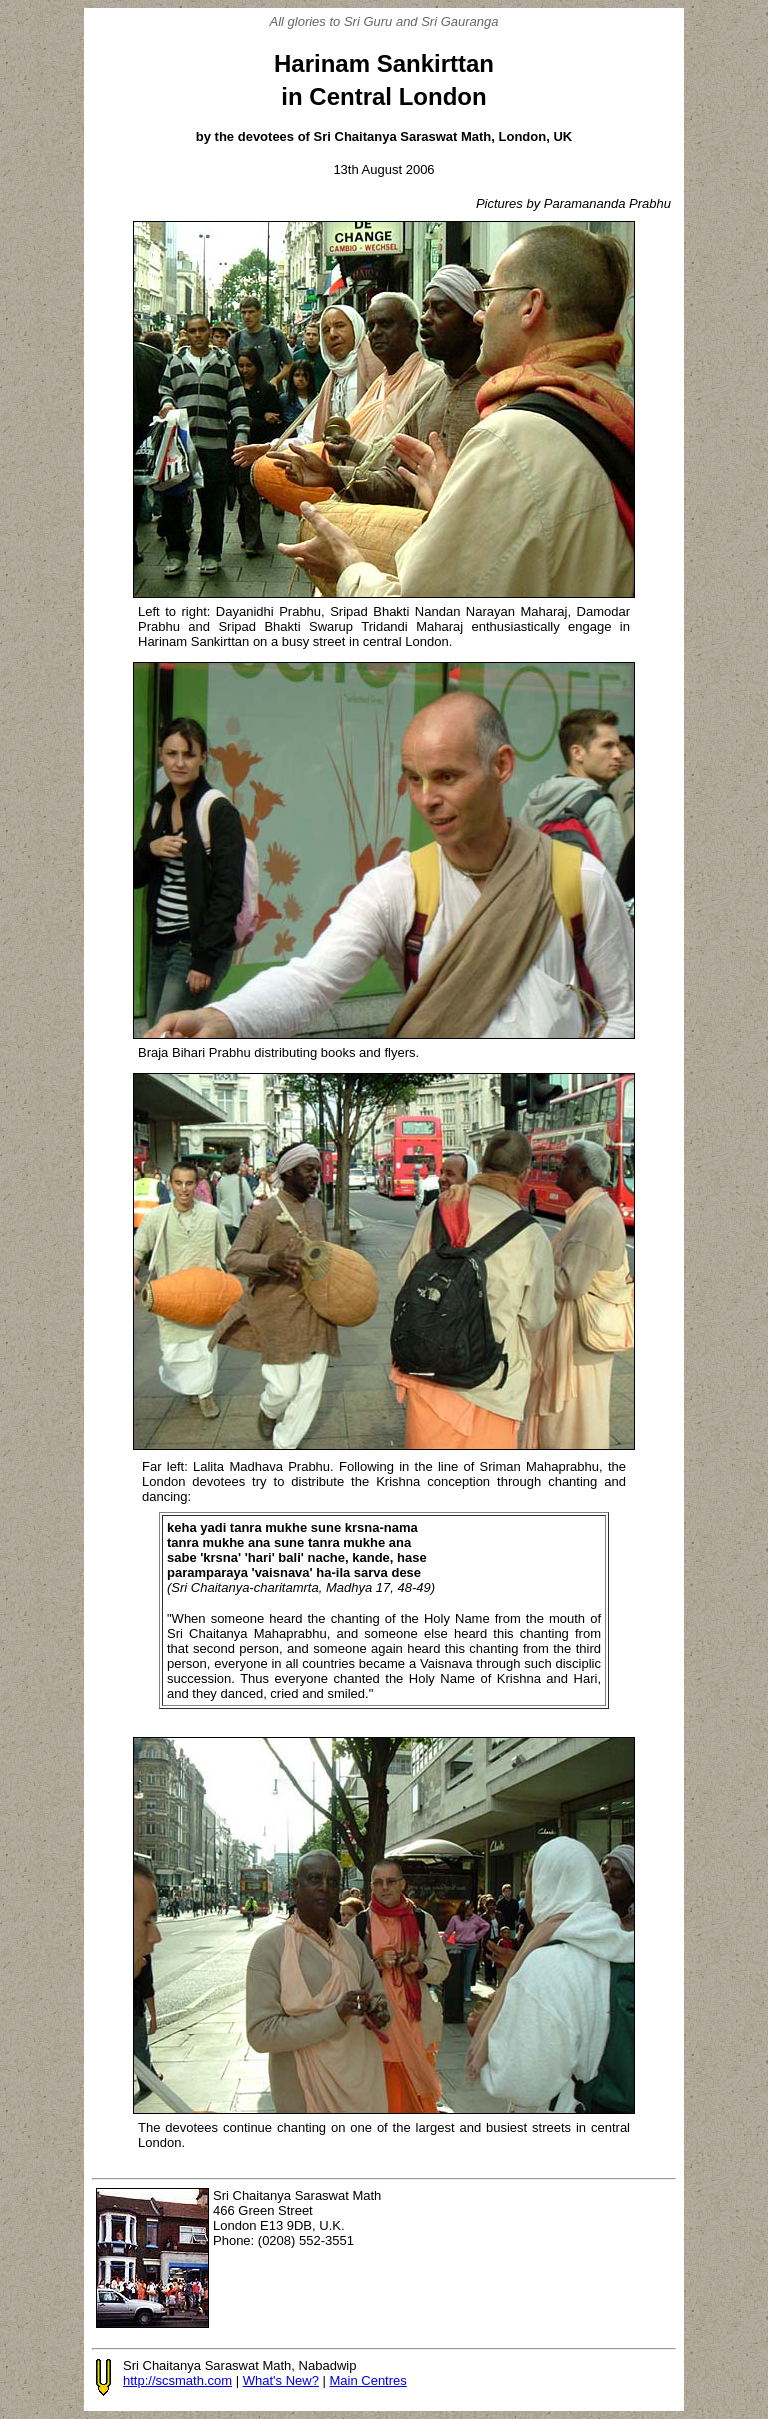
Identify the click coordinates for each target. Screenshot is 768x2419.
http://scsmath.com (177, 2380)
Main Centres (367, 2380)
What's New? (281, 2380)
